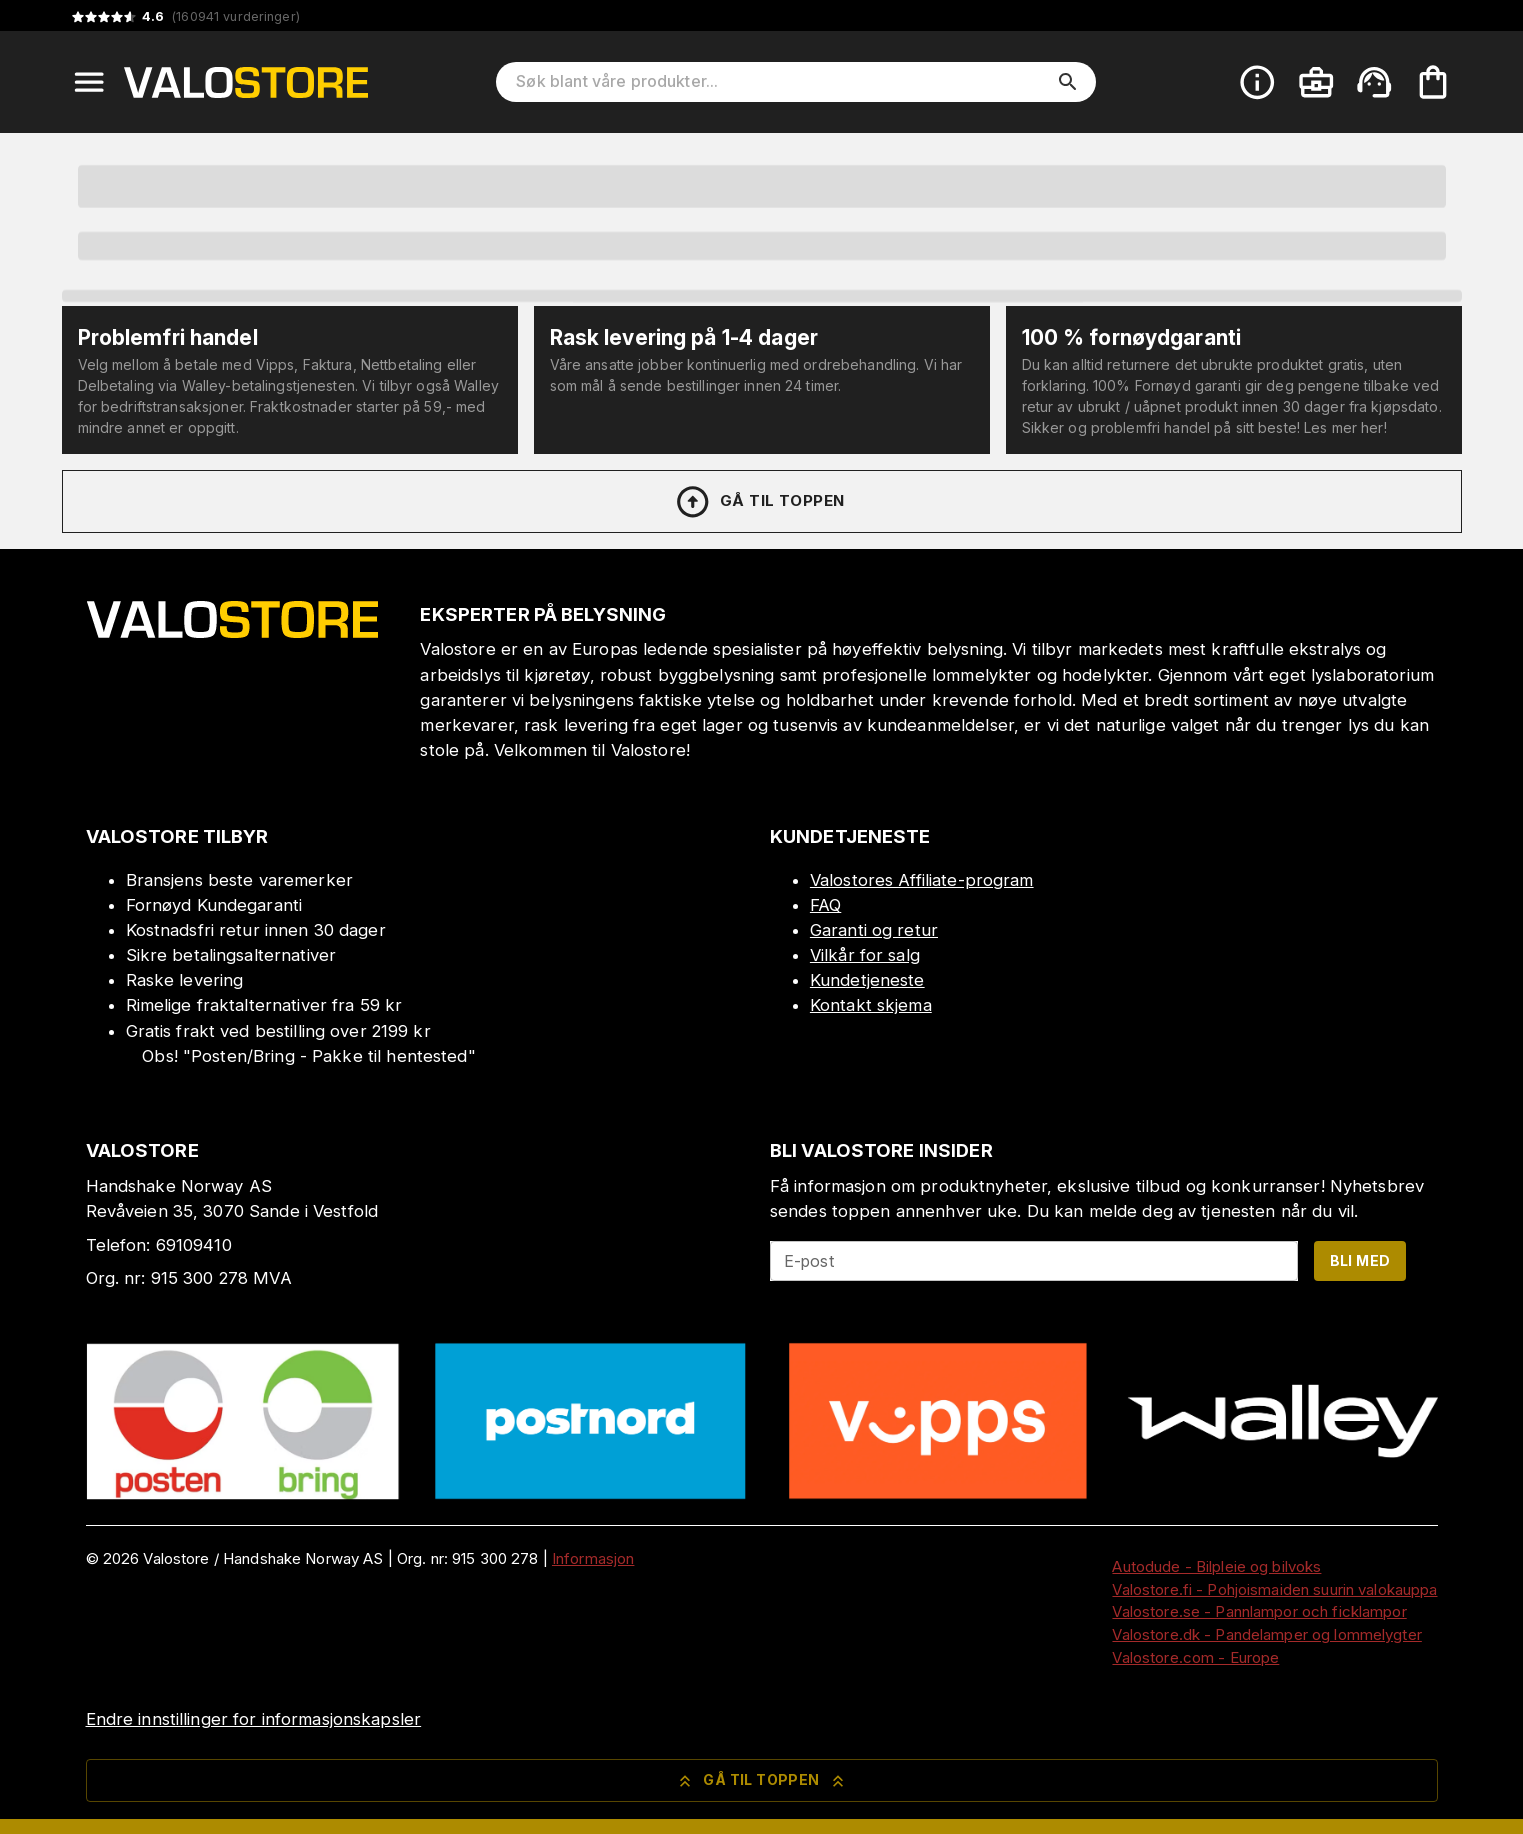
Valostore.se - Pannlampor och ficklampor (1259, 1611)
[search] (1068, 82)
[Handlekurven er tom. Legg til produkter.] (1433, 82)
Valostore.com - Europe (1195, 1657)
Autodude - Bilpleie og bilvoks (1216, 1566)
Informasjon (593, 1558)
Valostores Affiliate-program (922, 880)
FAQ (825, 905)
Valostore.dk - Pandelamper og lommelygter (1266, 1634)
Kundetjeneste (867, 980)
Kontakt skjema (871, 1005)
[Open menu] (89, 82)
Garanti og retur (874, 930)
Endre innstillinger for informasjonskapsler (254, 1719)
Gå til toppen (759, 502)
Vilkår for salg (865, 955)
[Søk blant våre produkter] (781, 82)
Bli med (1360, 1260)
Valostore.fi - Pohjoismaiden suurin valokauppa (1274, 1589)
